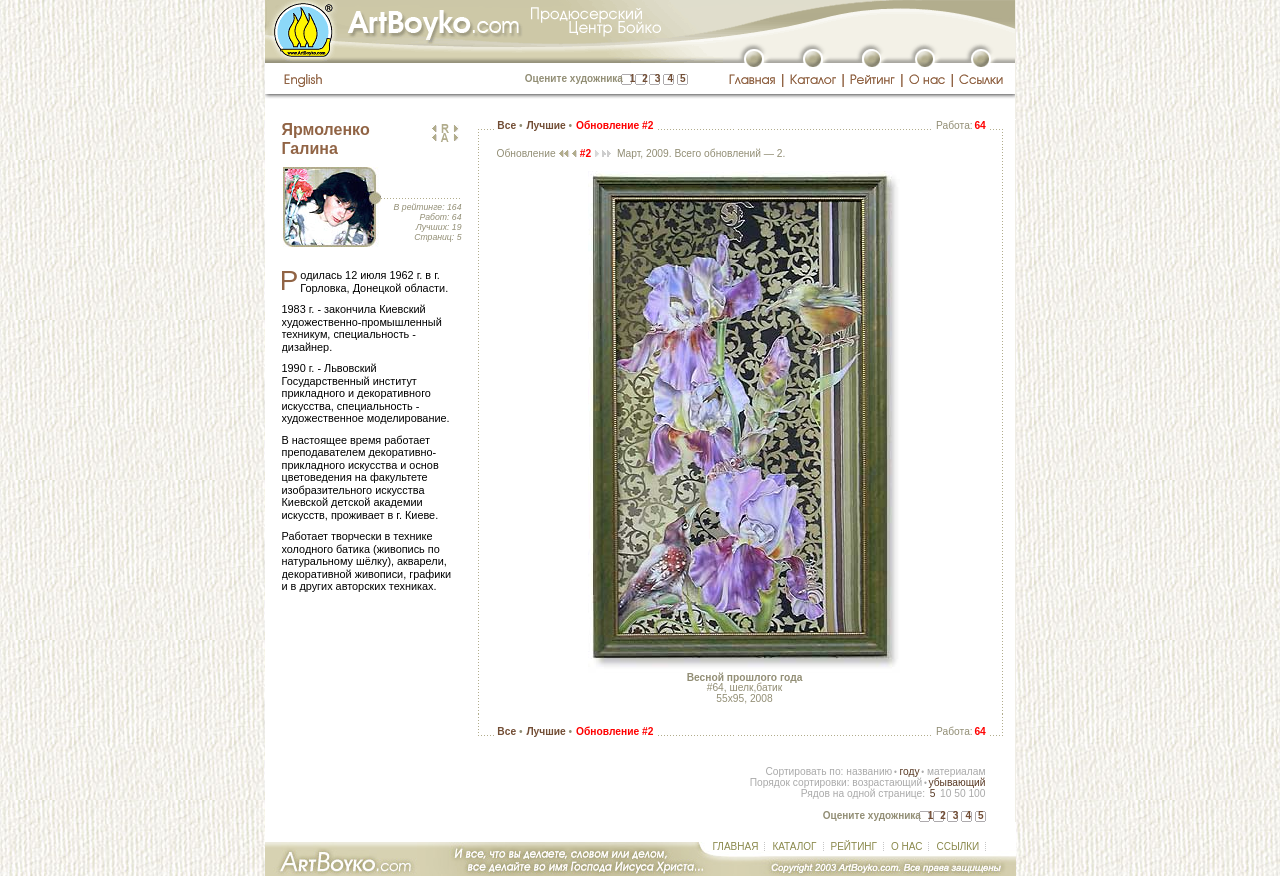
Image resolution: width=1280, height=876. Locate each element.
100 (976, 793)
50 (959, 793)
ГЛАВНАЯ (736, 846)
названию (869, 771)
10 (945, 793)
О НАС (906, 846)
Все (506, 125)
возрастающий (887, 782)
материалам (956, 771)
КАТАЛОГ (794, 846)
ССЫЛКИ (957, 846)
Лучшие (545, 125)
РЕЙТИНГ (854, 846)
